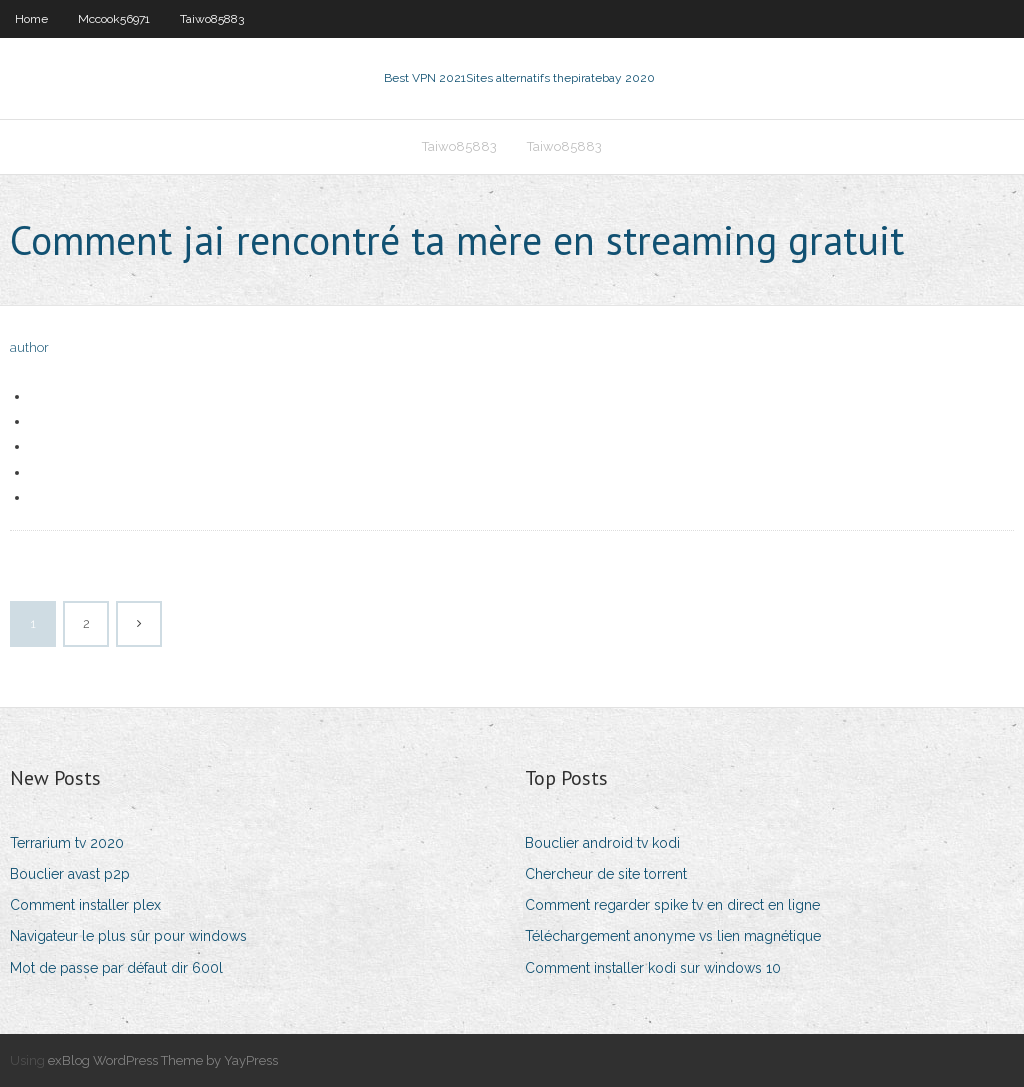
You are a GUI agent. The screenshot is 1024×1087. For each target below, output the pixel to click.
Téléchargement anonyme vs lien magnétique (673, 936)
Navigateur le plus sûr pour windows (128, 936)
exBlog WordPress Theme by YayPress (163, 1060)
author (29, 347)
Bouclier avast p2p (70, 874)
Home (31, 19)
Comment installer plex (85, 905)
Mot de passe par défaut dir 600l (116, 968)
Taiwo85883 (212, 19)
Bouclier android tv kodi (602, 843)
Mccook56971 (114, 19)
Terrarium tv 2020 (67, 843)
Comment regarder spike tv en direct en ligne (672, 905)
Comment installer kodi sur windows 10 (653, 968)
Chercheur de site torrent (606, 874)
